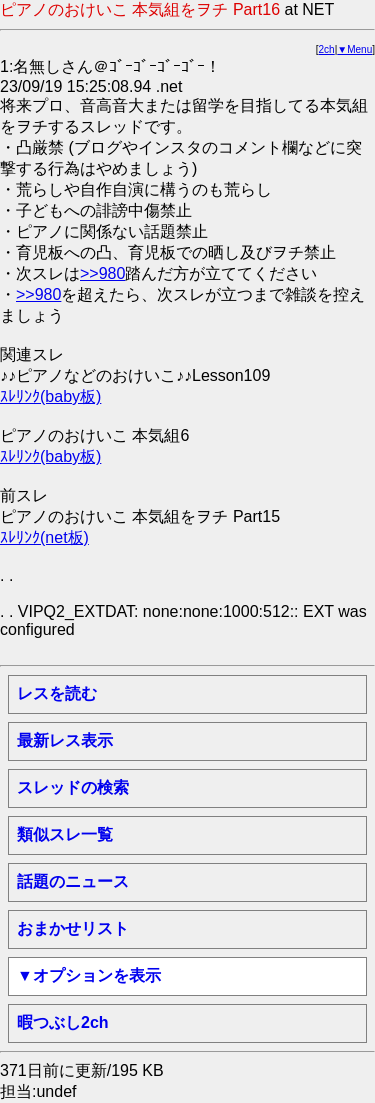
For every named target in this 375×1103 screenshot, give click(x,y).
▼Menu (354, 49)
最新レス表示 (65, 740)
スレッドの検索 (73, 787)
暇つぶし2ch (63, 1022)
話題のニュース (73, 881)
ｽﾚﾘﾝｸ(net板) (44, 537)
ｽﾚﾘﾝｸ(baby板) (50, 396)
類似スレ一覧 (65, 834)
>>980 (102, 273)
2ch (327, 49)
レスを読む (57, 693)
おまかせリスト (73, 928)
